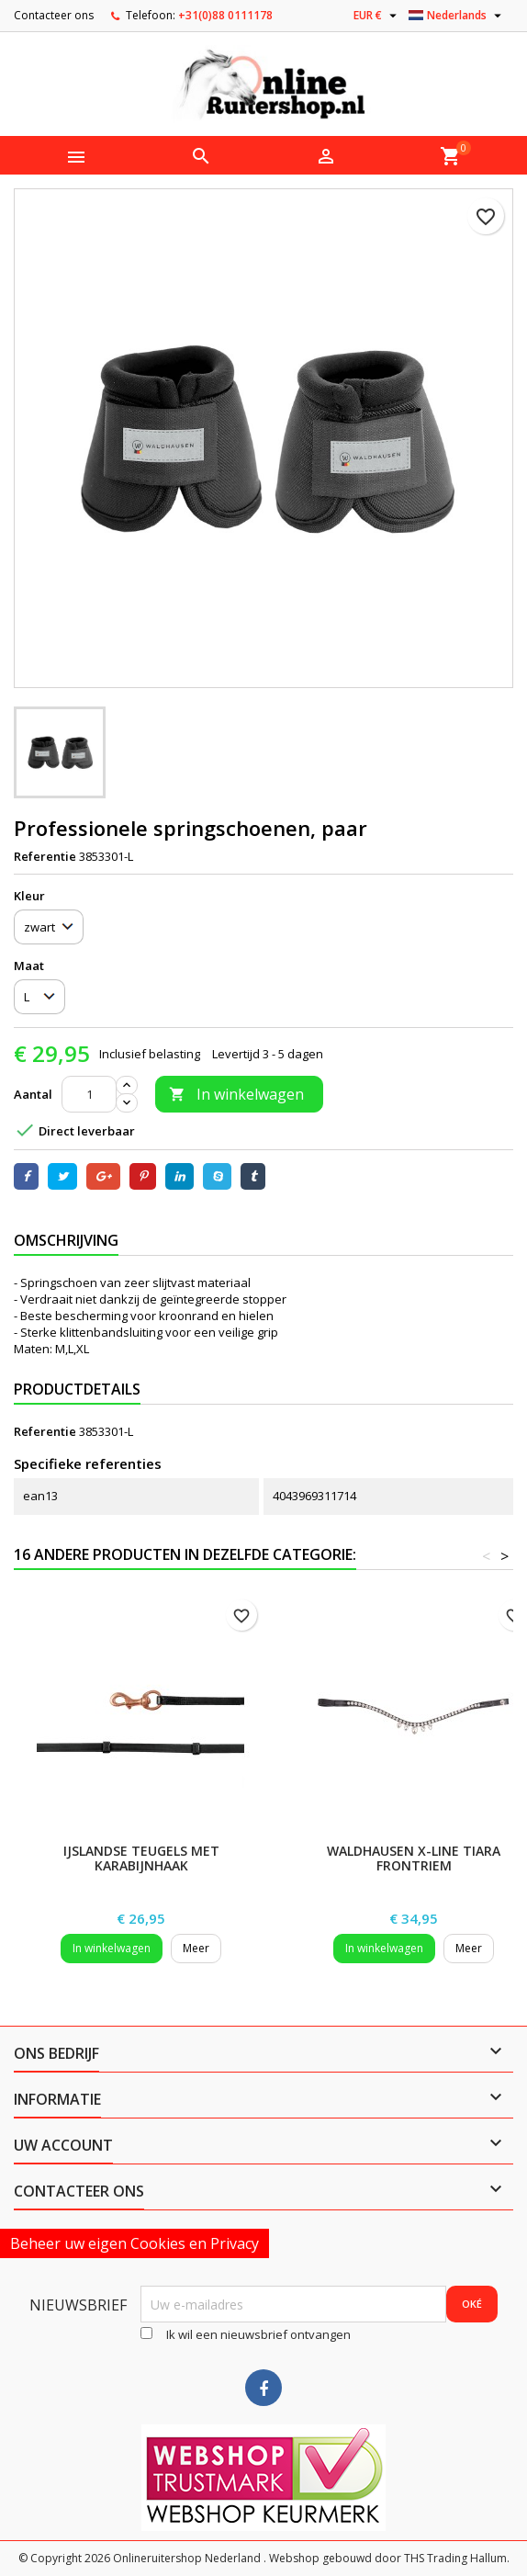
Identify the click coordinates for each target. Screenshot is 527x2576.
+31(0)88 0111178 (225, 15)
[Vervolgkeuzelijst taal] (457, 15)
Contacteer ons (54, 15)
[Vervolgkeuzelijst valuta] (377, 15)
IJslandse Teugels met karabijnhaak (141, 1858)
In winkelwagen (236, 1094)
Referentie (45, 856)
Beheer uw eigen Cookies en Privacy (134, 2243)
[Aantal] (89, 1094)
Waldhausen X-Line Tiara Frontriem (413, 1858)
